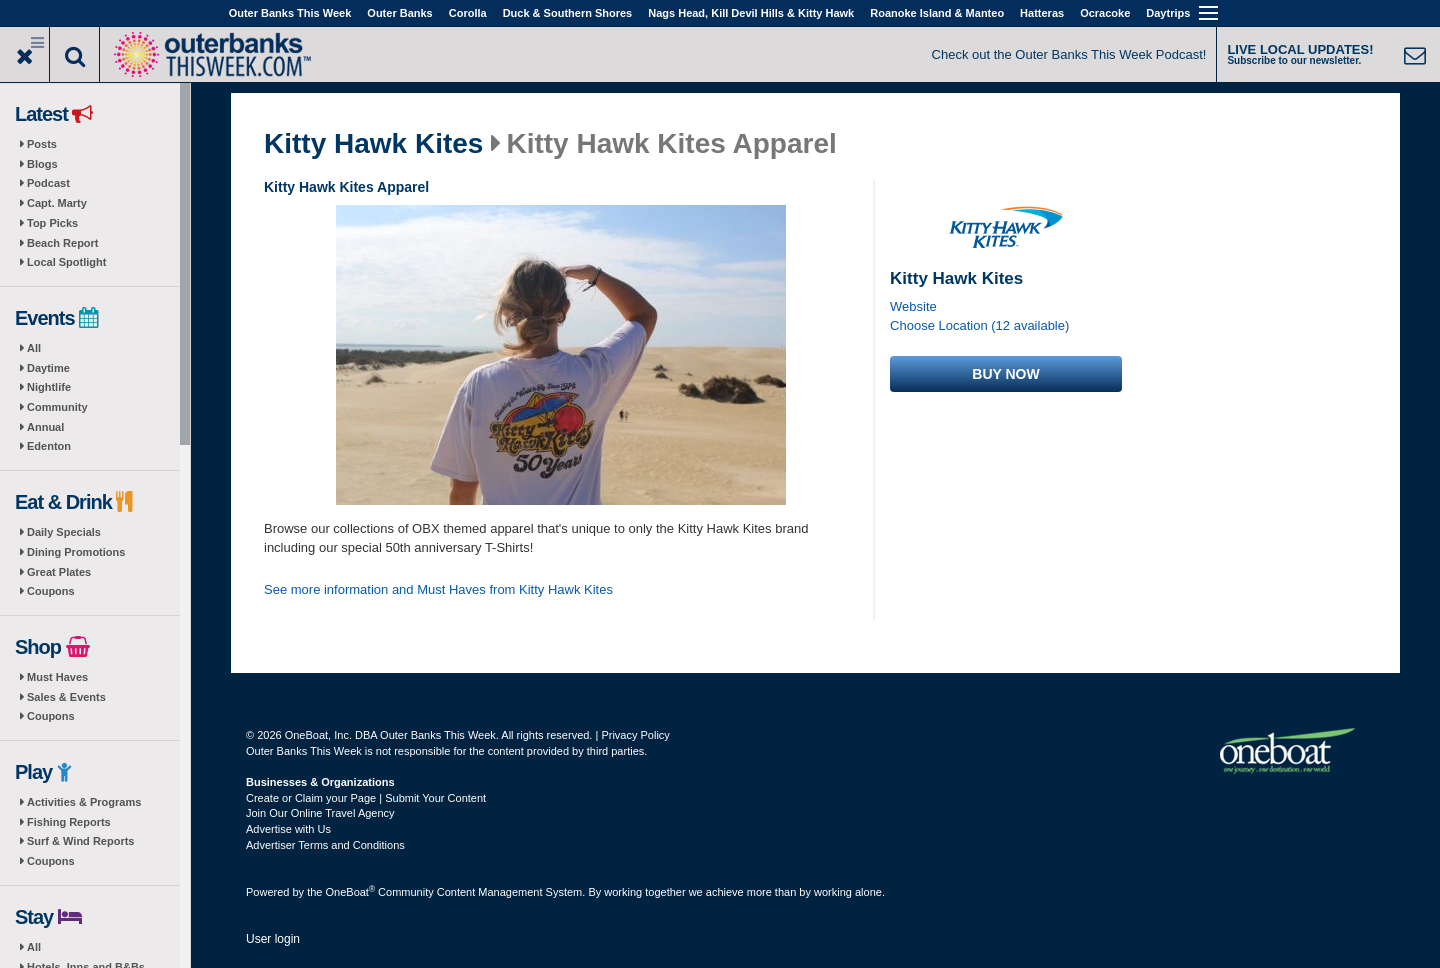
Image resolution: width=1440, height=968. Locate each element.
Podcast (48, 183)
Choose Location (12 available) (979, 325)
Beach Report (63, 243)
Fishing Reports (69, 822)
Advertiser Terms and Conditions (325, 845)
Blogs (42, 164)
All (34, 348)
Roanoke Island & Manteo (937, 13)
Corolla (468, 13)
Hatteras (1042, 13)
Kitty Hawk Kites (373, 144)
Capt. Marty (57, 203)
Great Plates (59, 572)
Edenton (49, 446)
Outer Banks (399, 13)
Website (913, 306)
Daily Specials (64, 532)
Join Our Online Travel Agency (320, 813)
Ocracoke (1105, 13)
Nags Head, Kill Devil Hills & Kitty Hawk (751, 13)
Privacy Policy (635, 735)
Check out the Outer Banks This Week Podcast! (1069, 54)
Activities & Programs (84, 802)
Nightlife (49, 387)
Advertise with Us (288, 829)
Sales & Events (66, 697)
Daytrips (1168, 13)
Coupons (51, 591)
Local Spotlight (66, 262)
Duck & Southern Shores (568, 13)
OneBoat (351, 892)
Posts (42, 144)
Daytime (48, 368)
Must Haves (57, 677)
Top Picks (52, 223)
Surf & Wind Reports (80, 841)
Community (57, 407)
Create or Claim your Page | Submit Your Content (366, 798)
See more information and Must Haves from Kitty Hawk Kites (438, 589)
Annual (45, 427)
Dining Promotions (76, 552)
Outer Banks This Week (290, 13)
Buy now (1005, 374)
